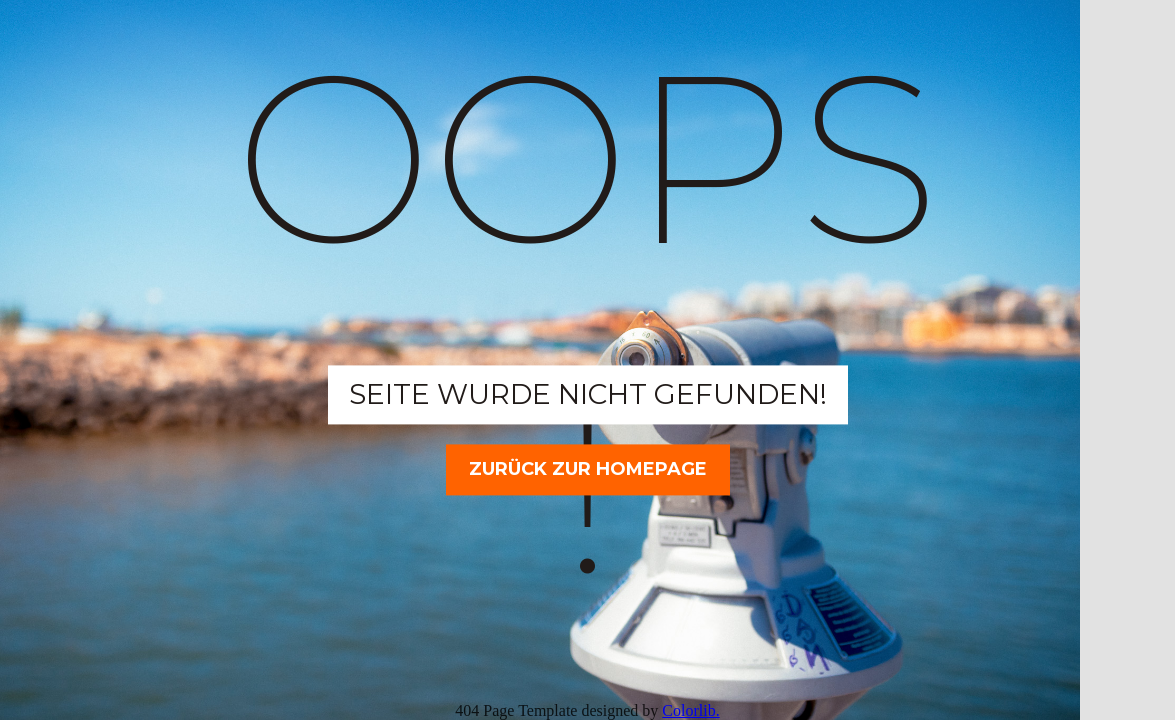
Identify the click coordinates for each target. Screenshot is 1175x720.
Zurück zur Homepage (588, 469)
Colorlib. (690, 710)
